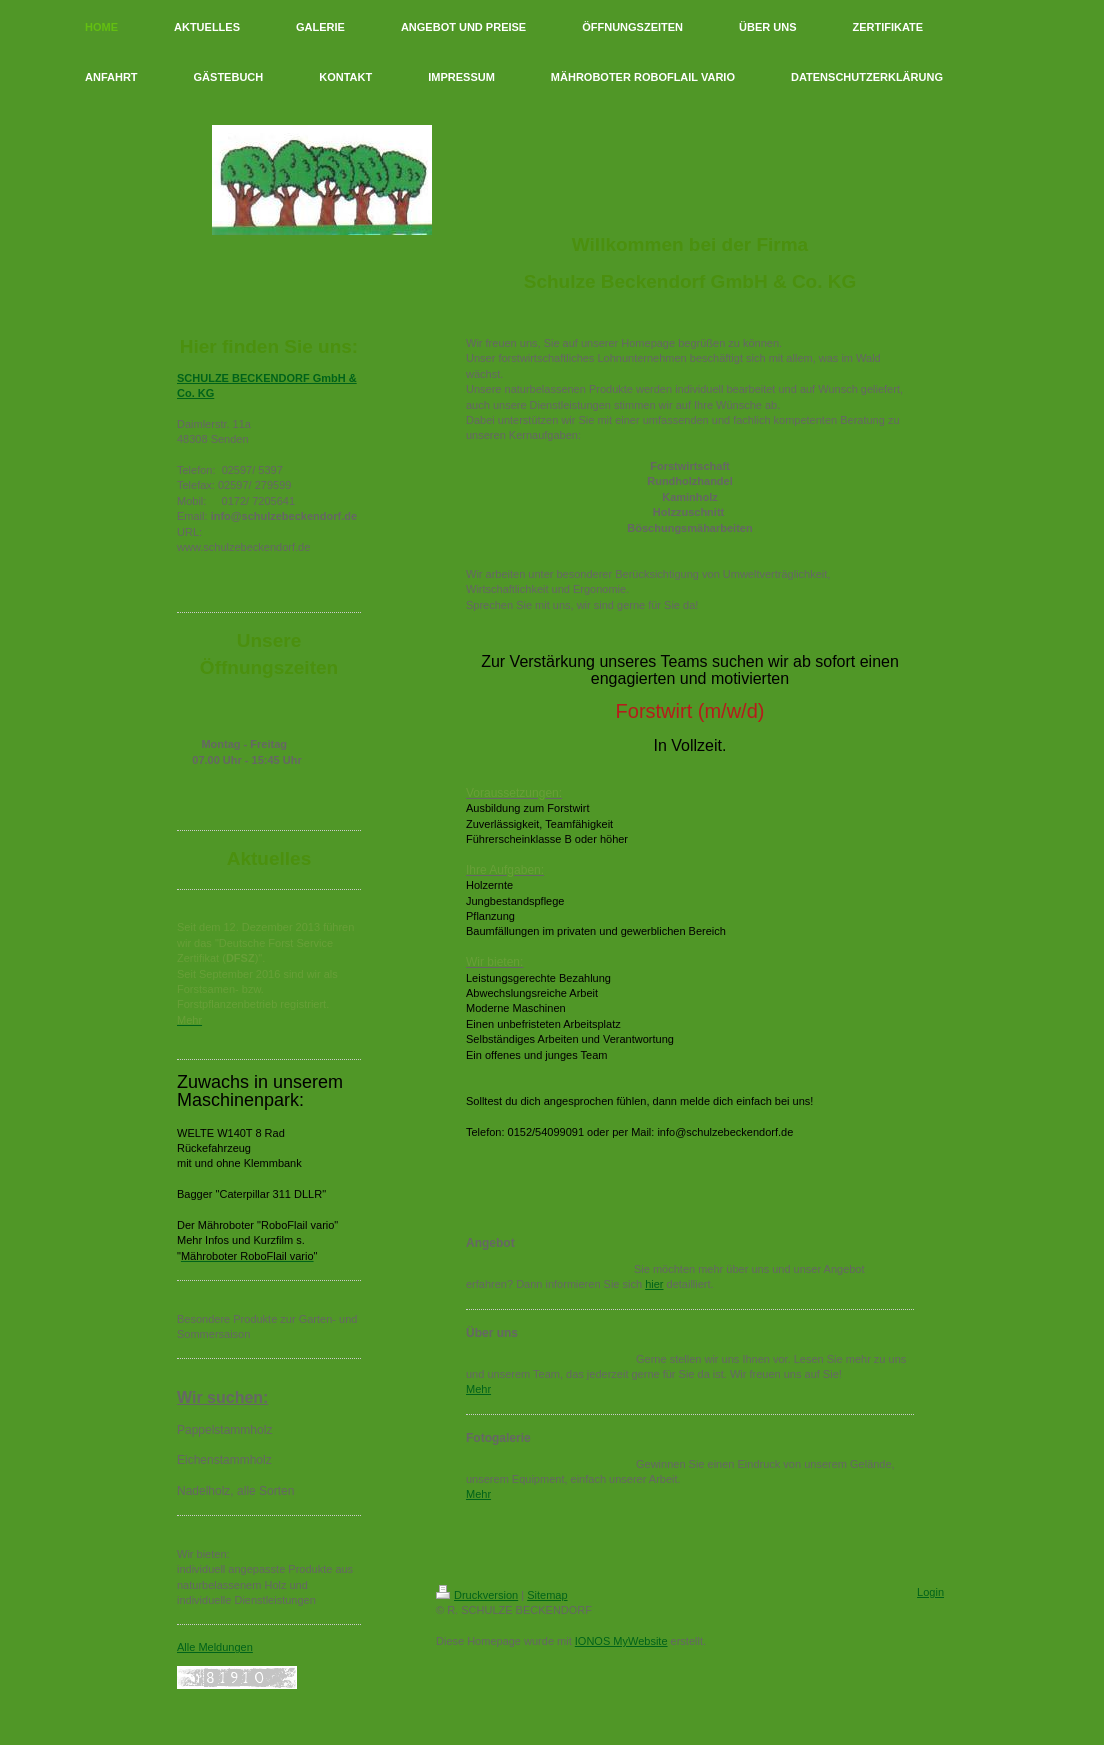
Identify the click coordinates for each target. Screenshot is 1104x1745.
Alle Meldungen (215, 1647)
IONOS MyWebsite (621, 1641)
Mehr (478, 1389)
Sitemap (547, 1595)
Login (930, 1592)
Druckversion (477, 1595)
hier (654, 1284)
